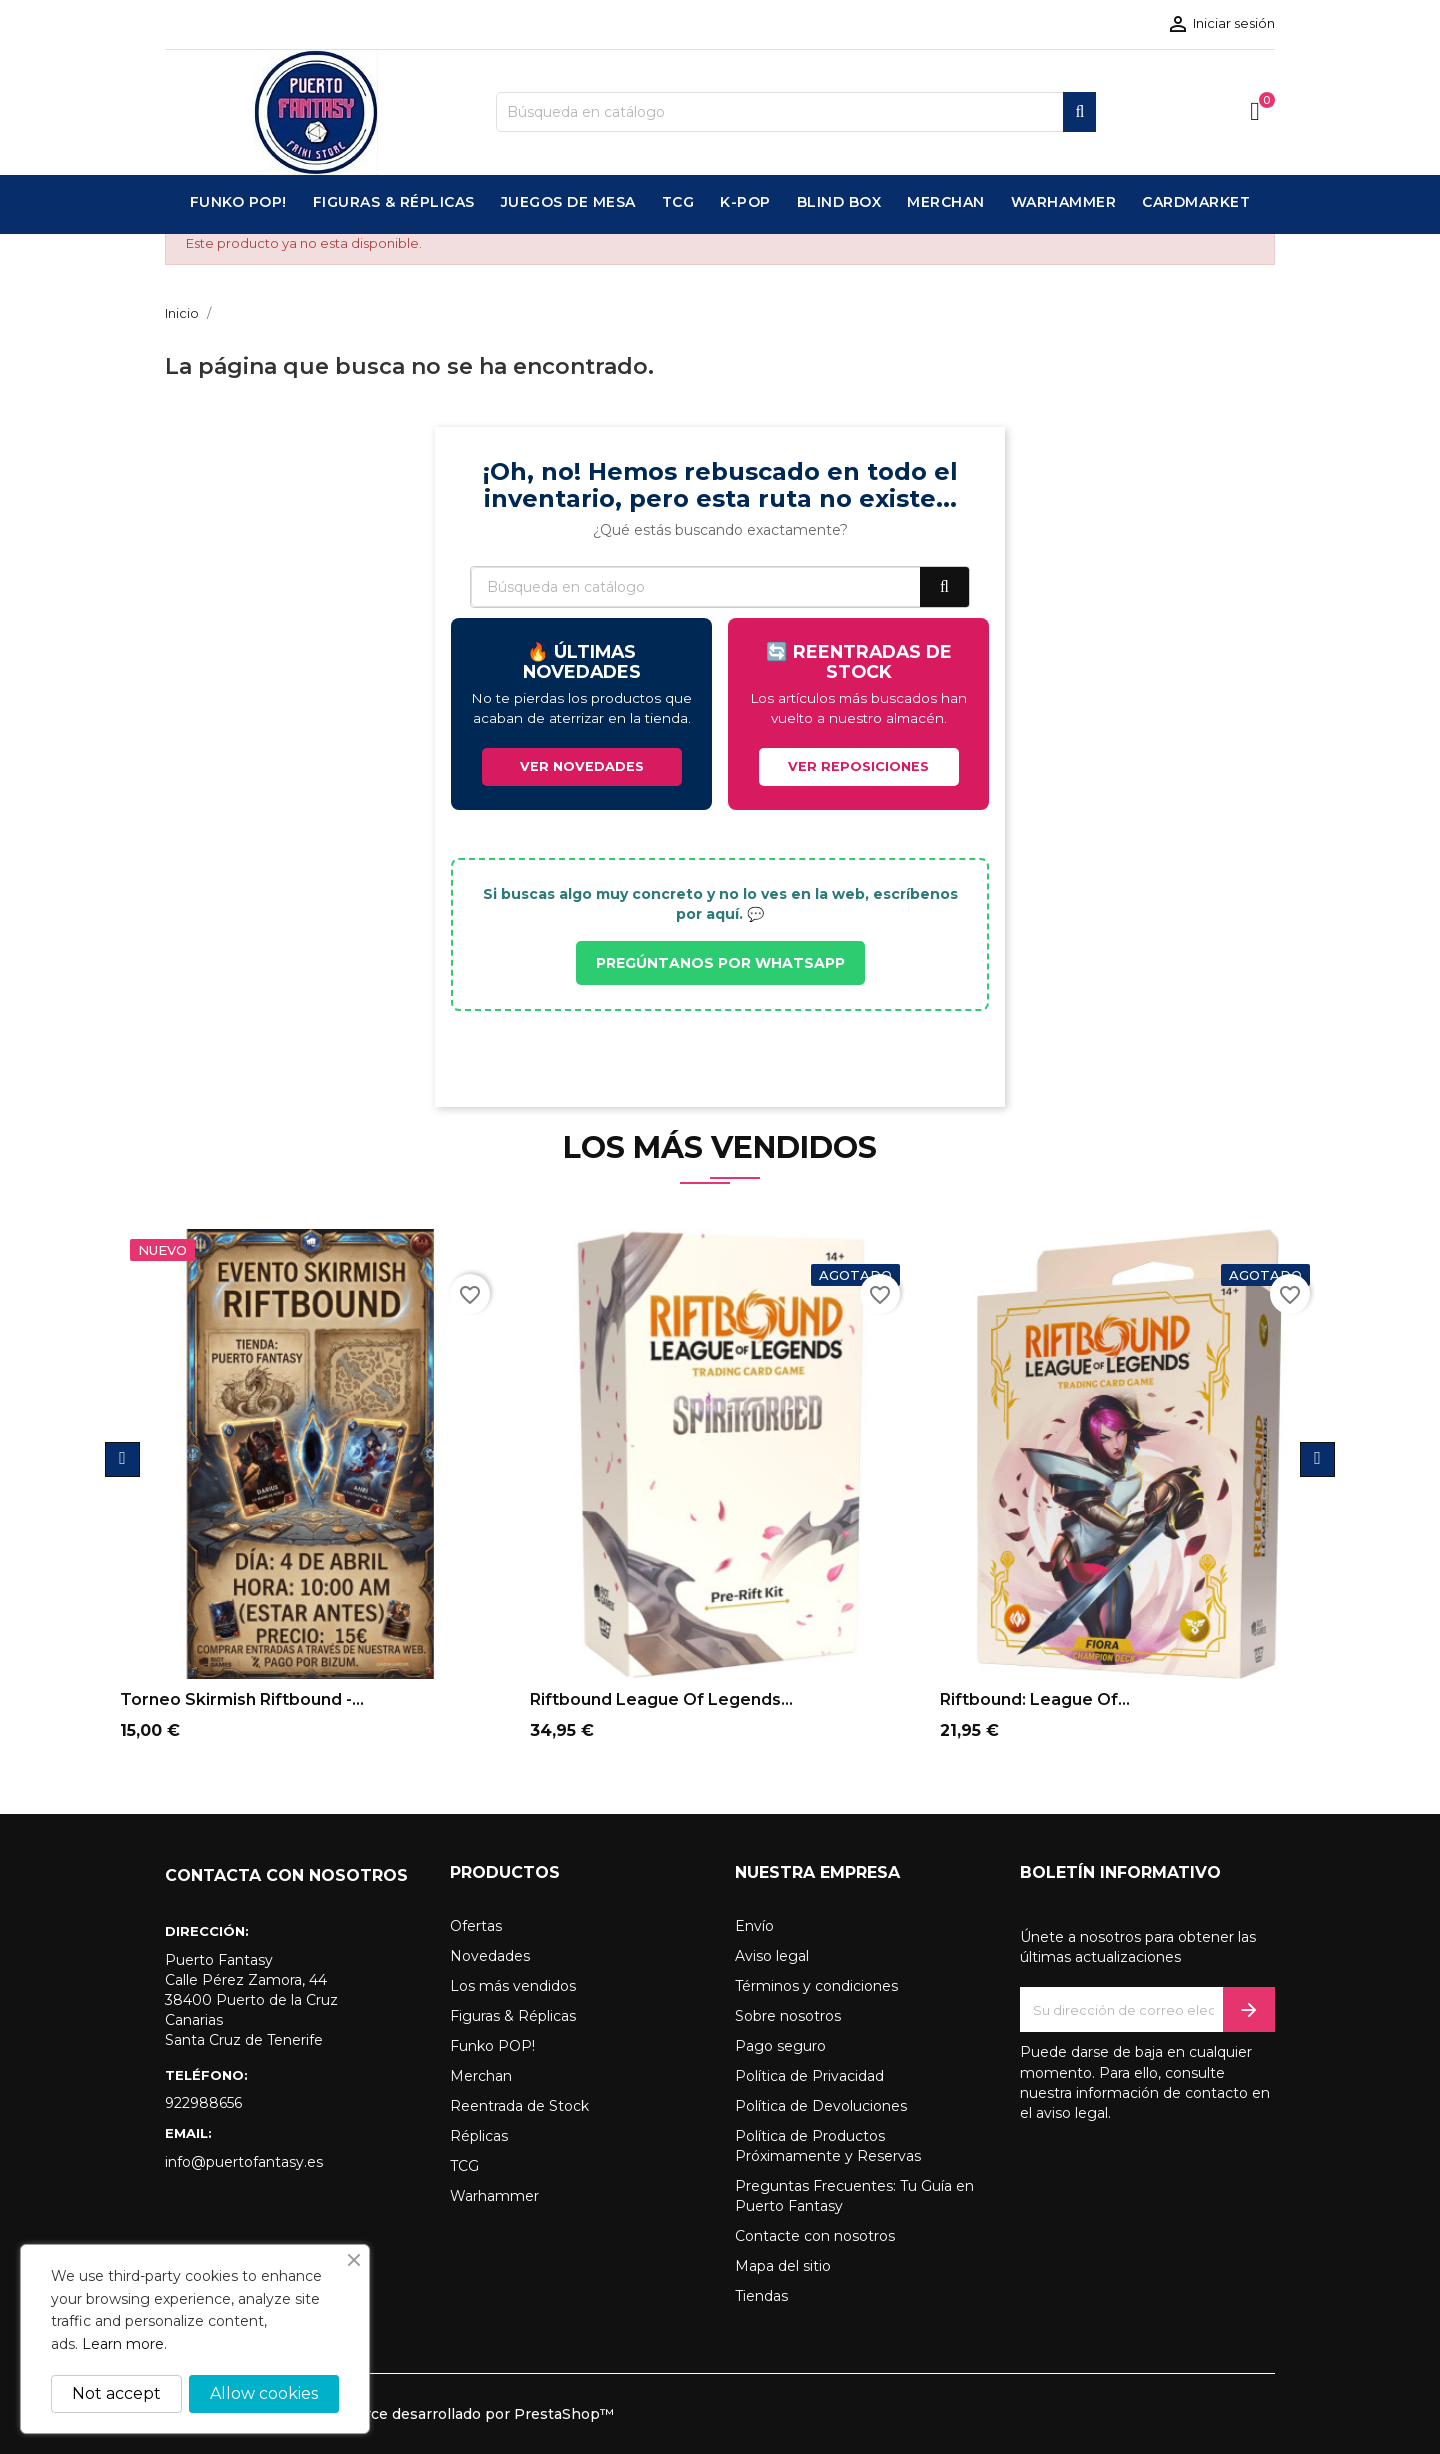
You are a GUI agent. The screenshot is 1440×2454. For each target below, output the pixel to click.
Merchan (481, 2076)
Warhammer (494, 2196)
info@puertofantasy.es (244, 2162)
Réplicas (479, 2136)
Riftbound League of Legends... (661, 1699)
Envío (754, 1926)
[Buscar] (796, 112)
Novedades (490, 1956)
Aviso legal (772, 1956)
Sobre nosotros (788, 2016)
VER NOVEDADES (582, 766)
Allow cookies (264, 2393)
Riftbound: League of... (1035, 1699)
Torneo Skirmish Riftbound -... (242, 1699)
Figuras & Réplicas (513, 2016)
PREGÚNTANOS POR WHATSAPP (720, 963)
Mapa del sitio (783, 2266)
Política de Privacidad (809, 2076)
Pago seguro (780, 2046)
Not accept (116, 2393)
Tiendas (761, 2296)
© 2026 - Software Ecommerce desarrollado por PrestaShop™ (389, 2414)
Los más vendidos (513, 1986)
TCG (464, 2166)
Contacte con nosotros (815, 2236)
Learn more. (124, 2344)
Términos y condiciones (816, 1986)
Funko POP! (492, 2046)
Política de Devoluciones (821, 2106)
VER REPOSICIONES (858, 766)
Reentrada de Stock (519, 2106)
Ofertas (476, 1926)
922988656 (203, 2103)
